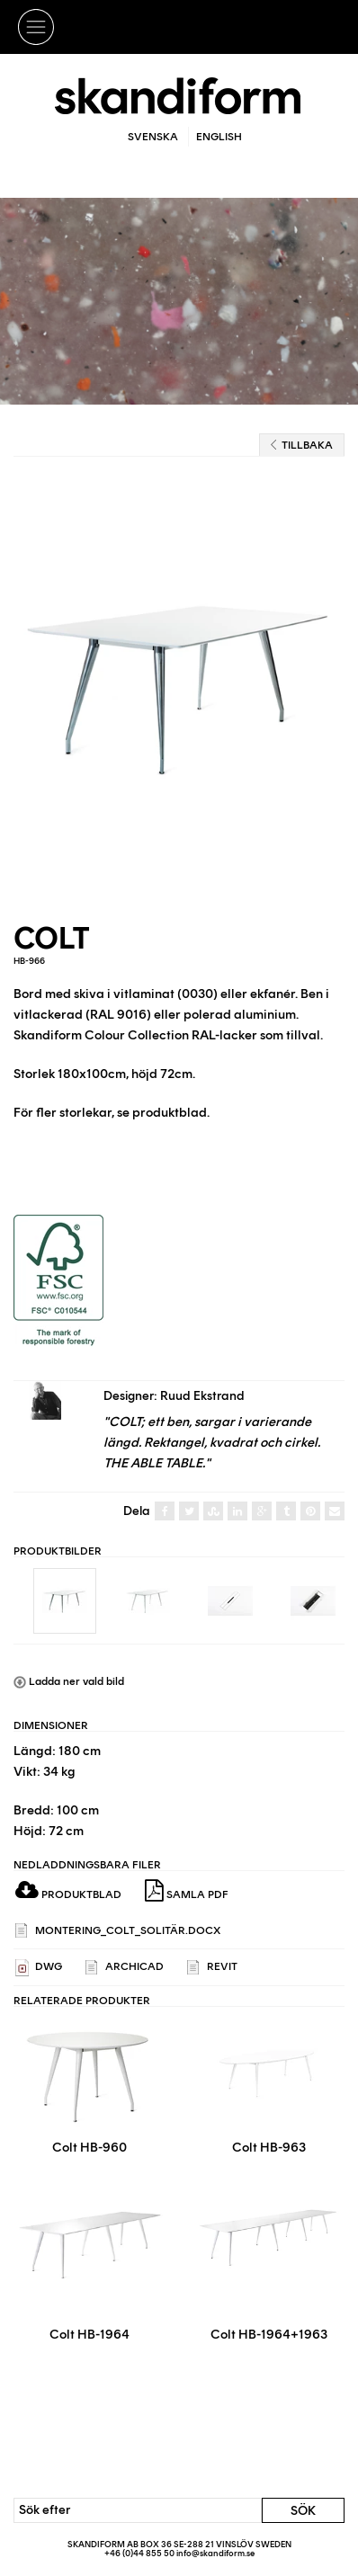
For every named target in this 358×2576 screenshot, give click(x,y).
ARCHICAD (124, 1967)
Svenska (153, 136)
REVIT (212, 1967)
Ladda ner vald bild (68, 1681)
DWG (38, 1967)
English (219, 136)
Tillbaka (302, 445)
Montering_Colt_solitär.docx (117, 1930)
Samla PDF (186, 1891)
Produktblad (68, 1894)
